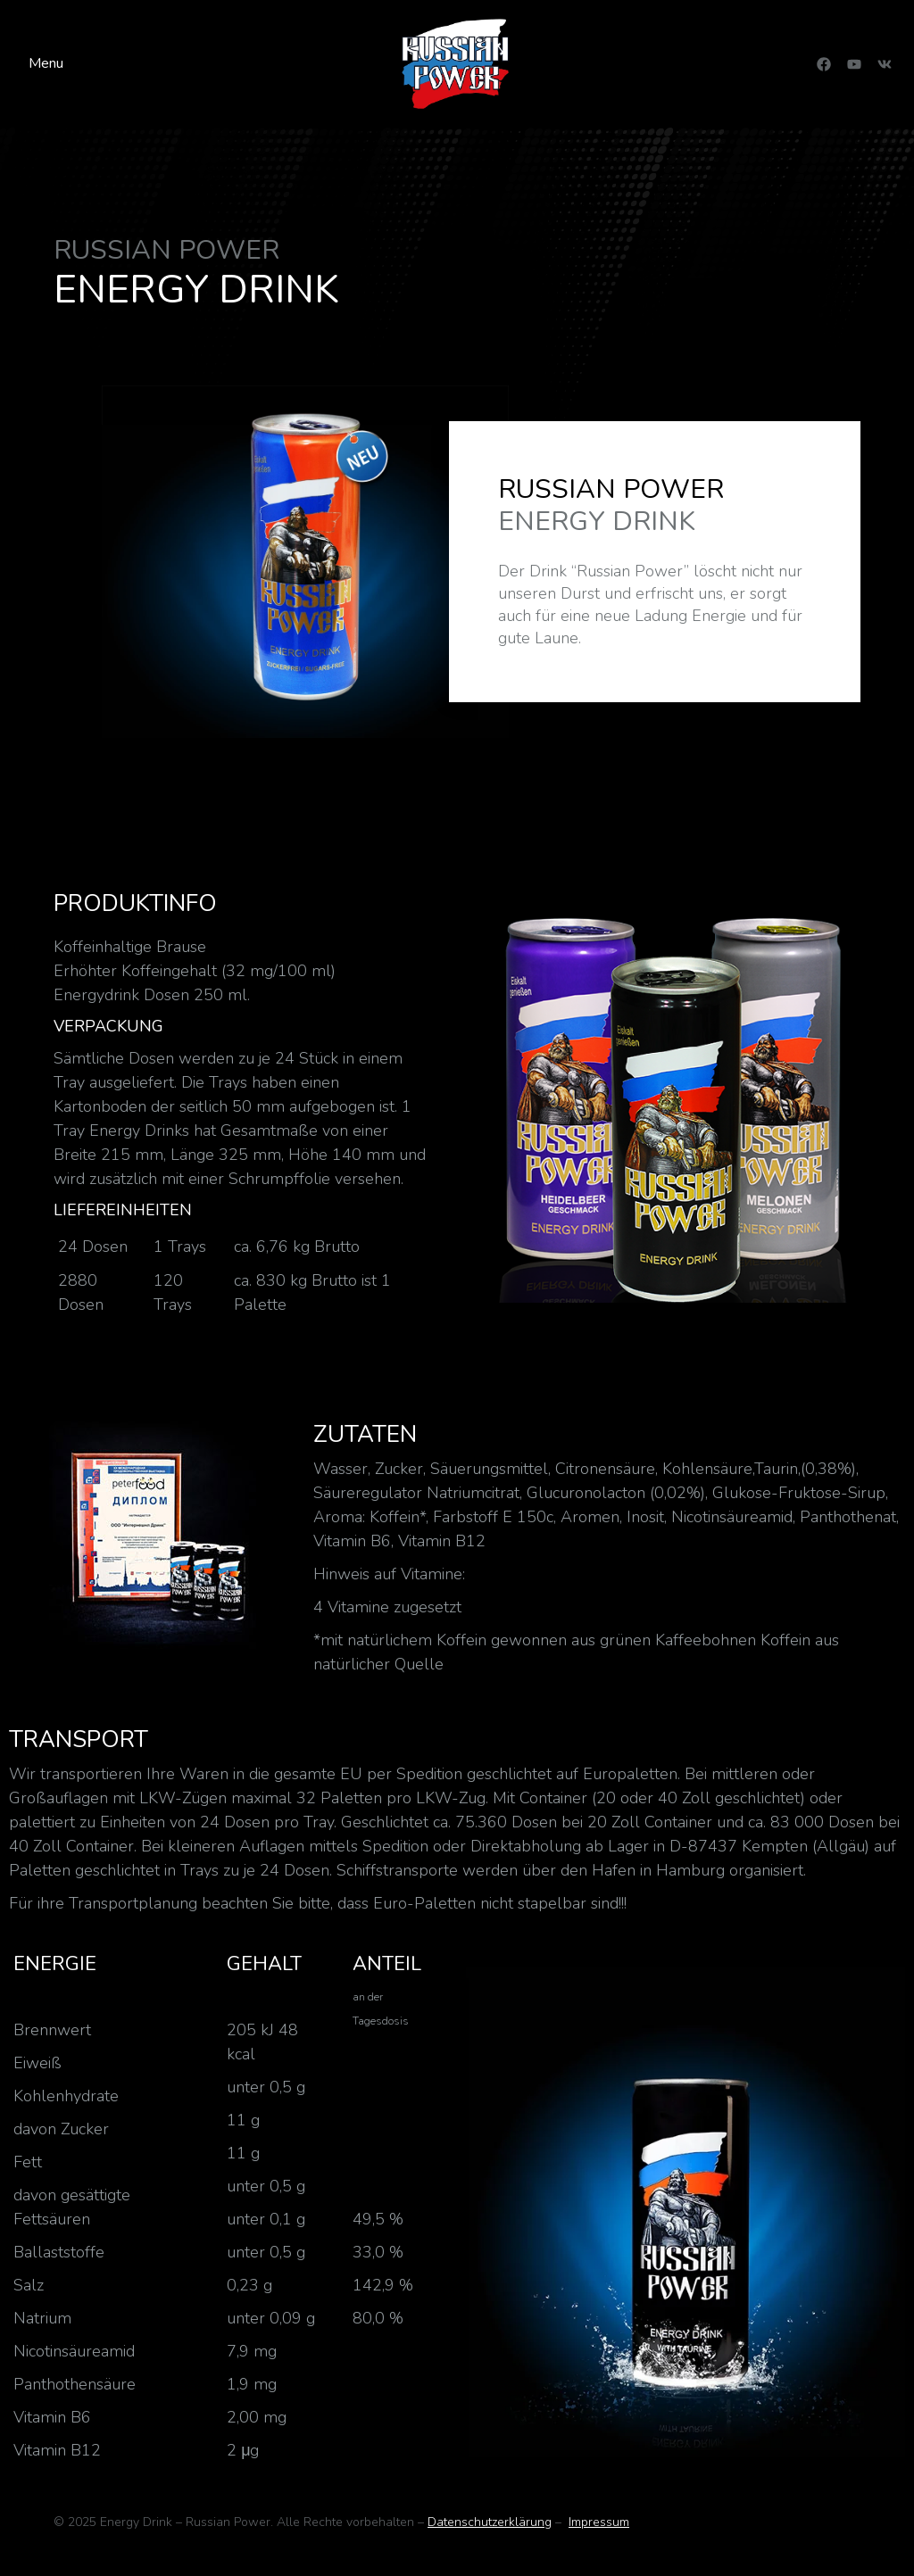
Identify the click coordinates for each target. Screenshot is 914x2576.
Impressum (599, 2522)
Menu (46, 63)
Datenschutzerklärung (490, 2522)
